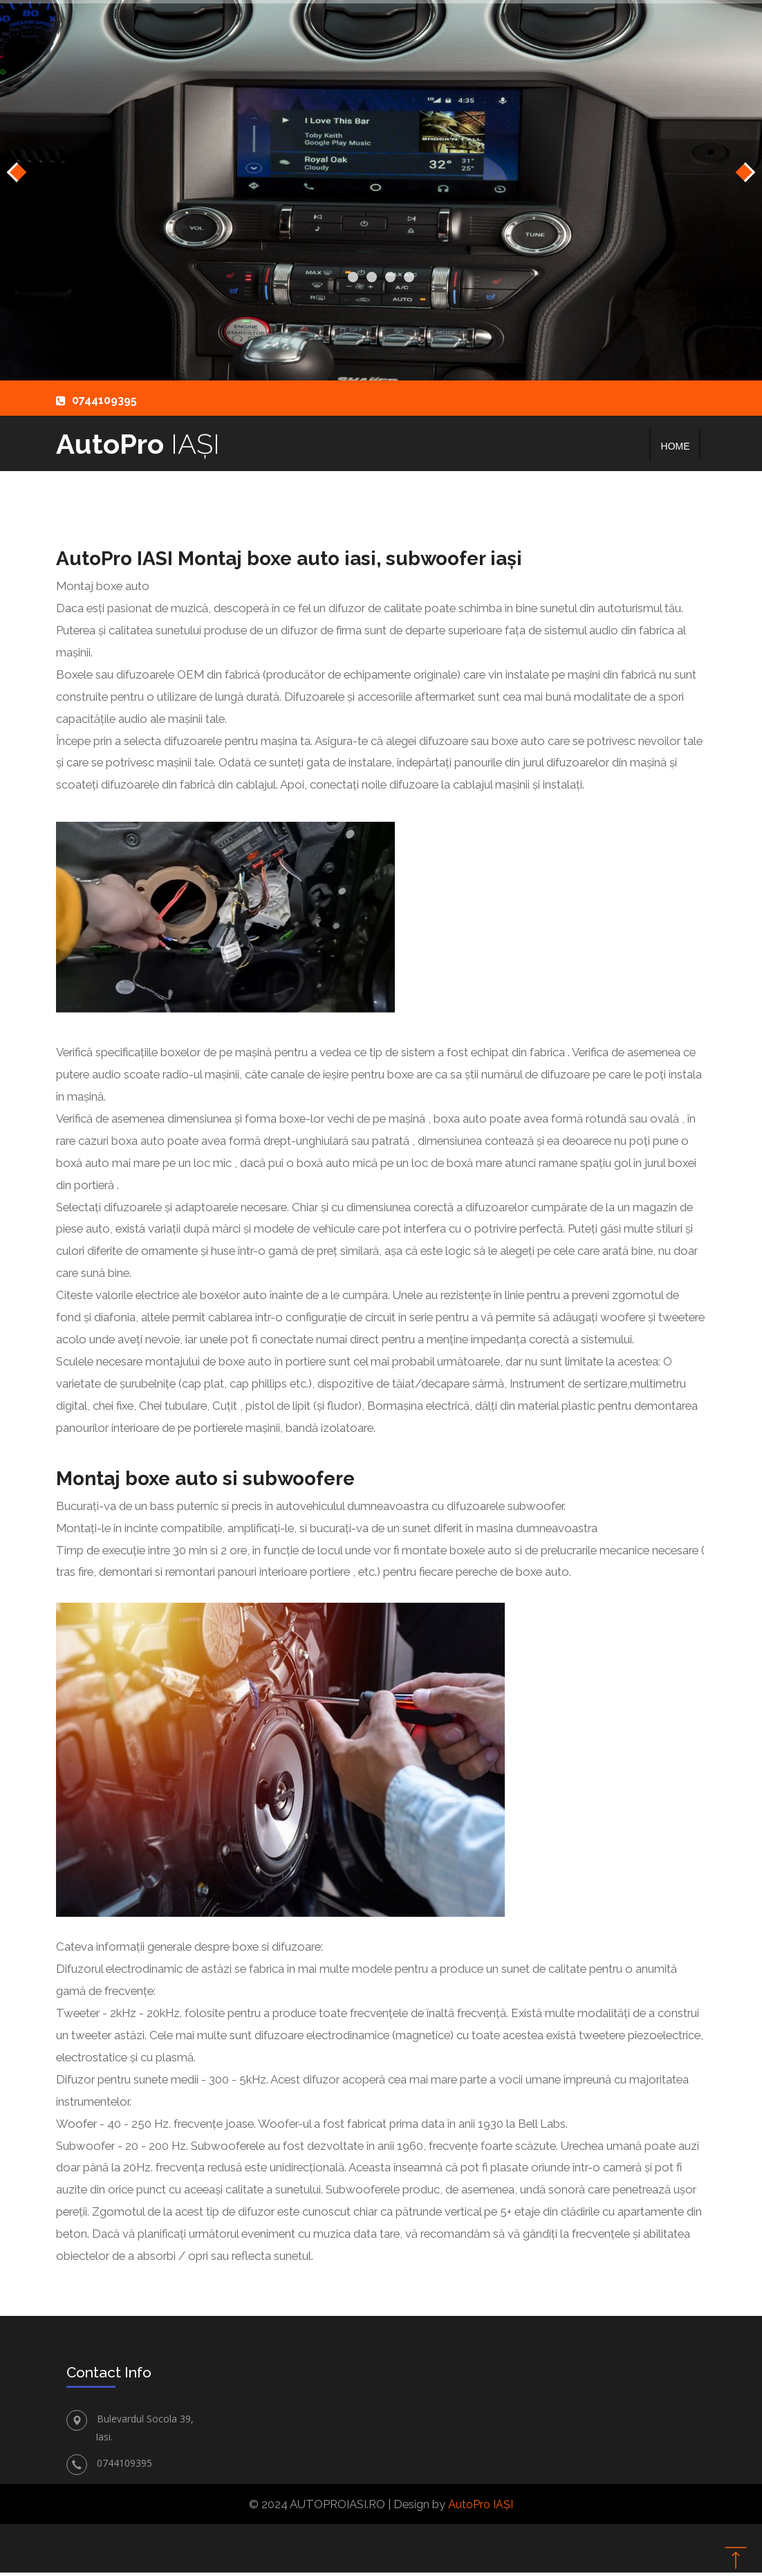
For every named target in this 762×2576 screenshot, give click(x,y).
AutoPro (143, 445)
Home (675, 446)
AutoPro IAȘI (480, 2507)
